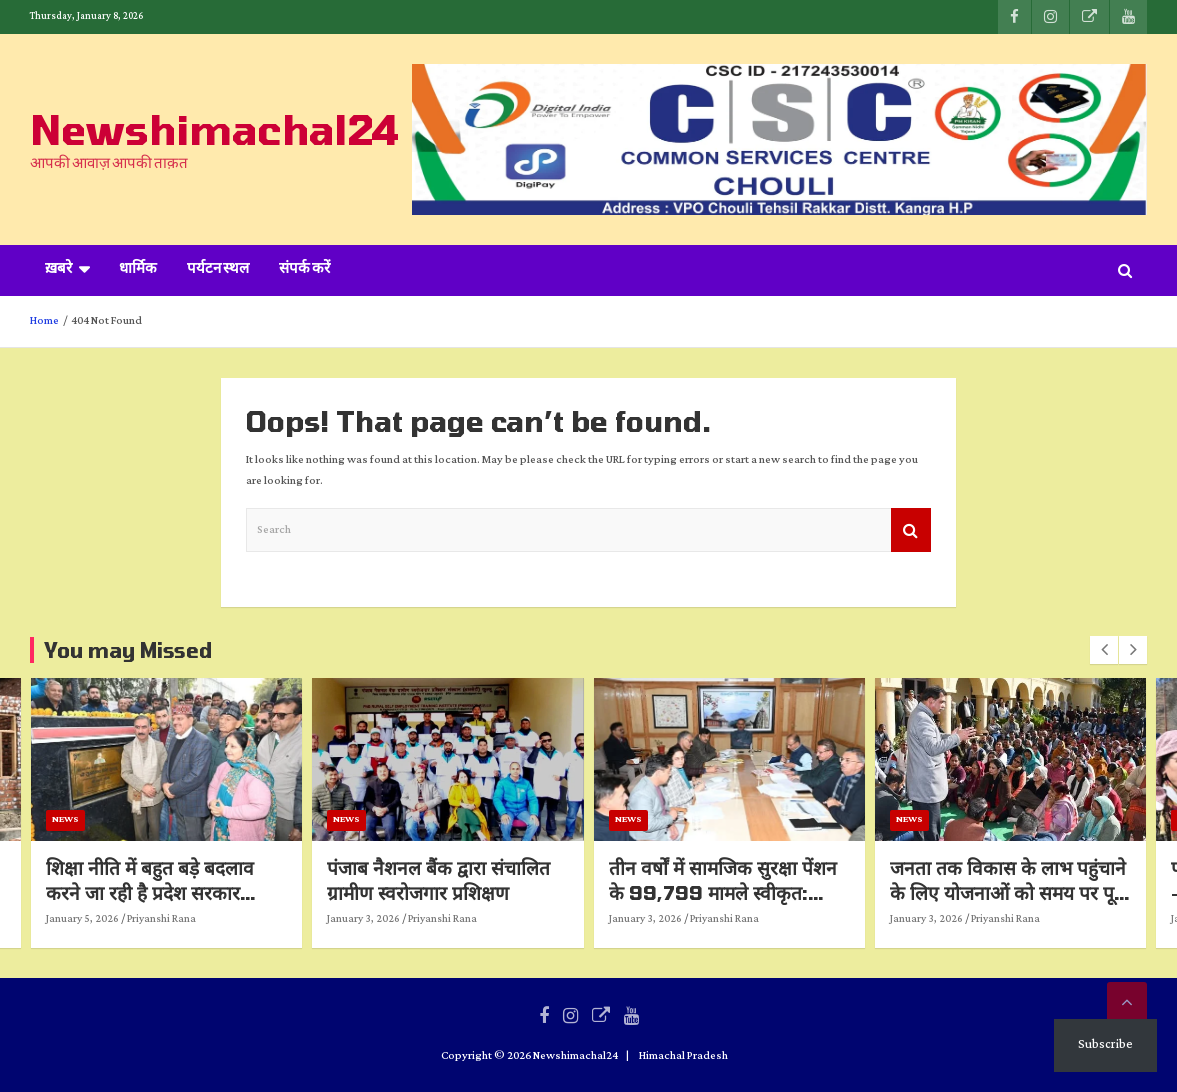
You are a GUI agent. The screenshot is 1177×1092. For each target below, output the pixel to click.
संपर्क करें (304, 270)
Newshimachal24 (214, 129)
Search (911, 530)
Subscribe (1105, 1044)
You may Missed (128, 650)
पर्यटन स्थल (218, 270)
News (185, 819)
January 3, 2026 (483, 919)
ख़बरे (58, 270)
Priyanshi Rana (281, 919)
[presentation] (1104, 650)
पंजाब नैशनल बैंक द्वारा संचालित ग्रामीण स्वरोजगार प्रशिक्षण (558, 880)
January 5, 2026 (202, 919)
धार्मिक (138, 270)
